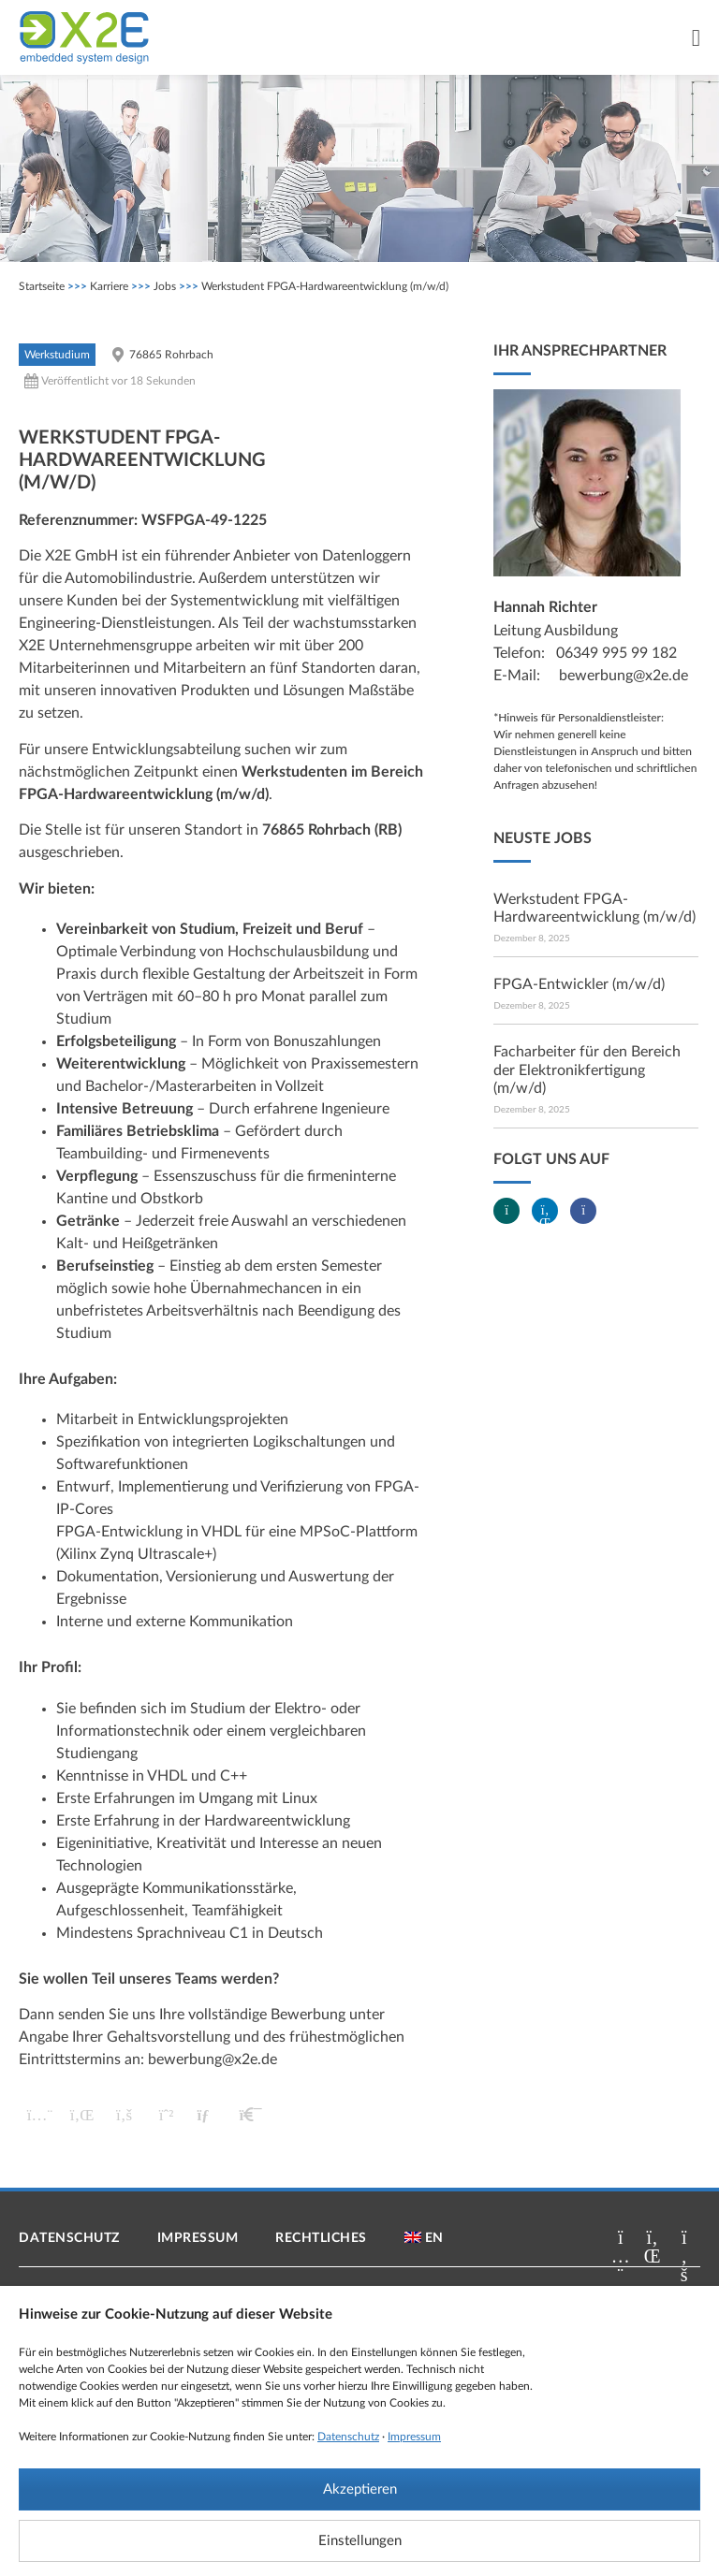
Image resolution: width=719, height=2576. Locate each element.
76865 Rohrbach (171, 354)
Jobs (165, 286)
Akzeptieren (360, 2489)
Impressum (414, 2436)
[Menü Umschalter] (696, 38)
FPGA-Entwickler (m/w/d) (579, 984)
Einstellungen (360, 2541)
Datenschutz (348, 2436)
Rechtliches (321, 2238)
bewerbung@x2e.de (212, 2059)
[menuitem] (424, 2238)
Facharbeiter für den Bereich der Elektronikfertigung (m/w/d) (587, 1069)
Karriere (109, 286)
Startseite (42, 286)
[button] (40, 2115)
